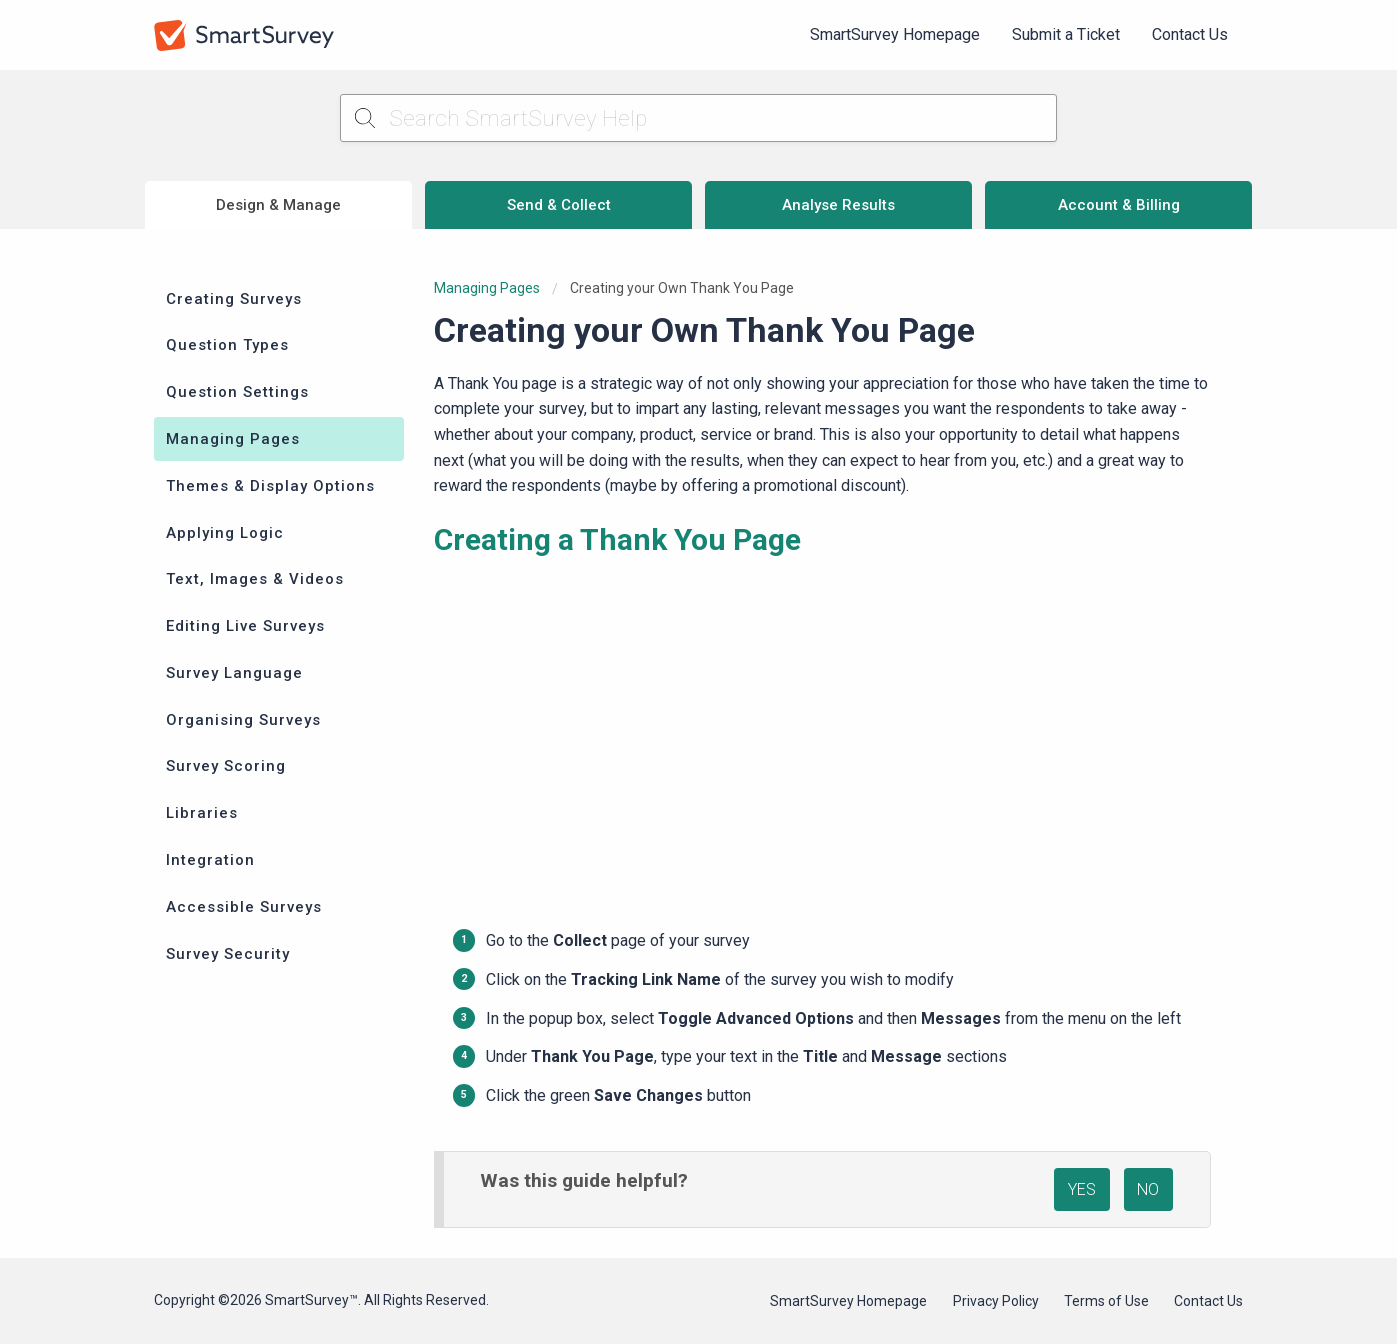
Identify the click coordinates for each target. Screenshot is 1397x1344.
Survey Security (228, 954)
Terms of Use (1106, 1301)
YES (1082, 1189)
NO (1148, 1189)
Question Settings (237, 392)
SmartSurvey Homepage (895, 34)
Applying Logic (225, 533)
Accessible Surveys (244, 907)
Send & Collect (559, 205)
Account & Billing (1119, 205)
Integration (210, 860)
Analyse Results (838, 205)
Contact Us (1190, 34)
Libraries (202, 813)
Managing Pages (233, 439)
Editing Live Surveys (245, 626)
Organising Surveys (243, 720)
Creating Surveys (234, 299)
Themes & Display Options (270, 486)
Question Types (227, 345)
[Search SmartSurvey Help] (698, 118)
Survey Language (234, 673)
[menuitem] (895, 35)
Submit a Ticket (1066, 34)
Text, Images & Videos (255, 579)
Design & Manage (278, 205)
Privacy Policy (996, 1301)
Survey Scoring (226, 766)
